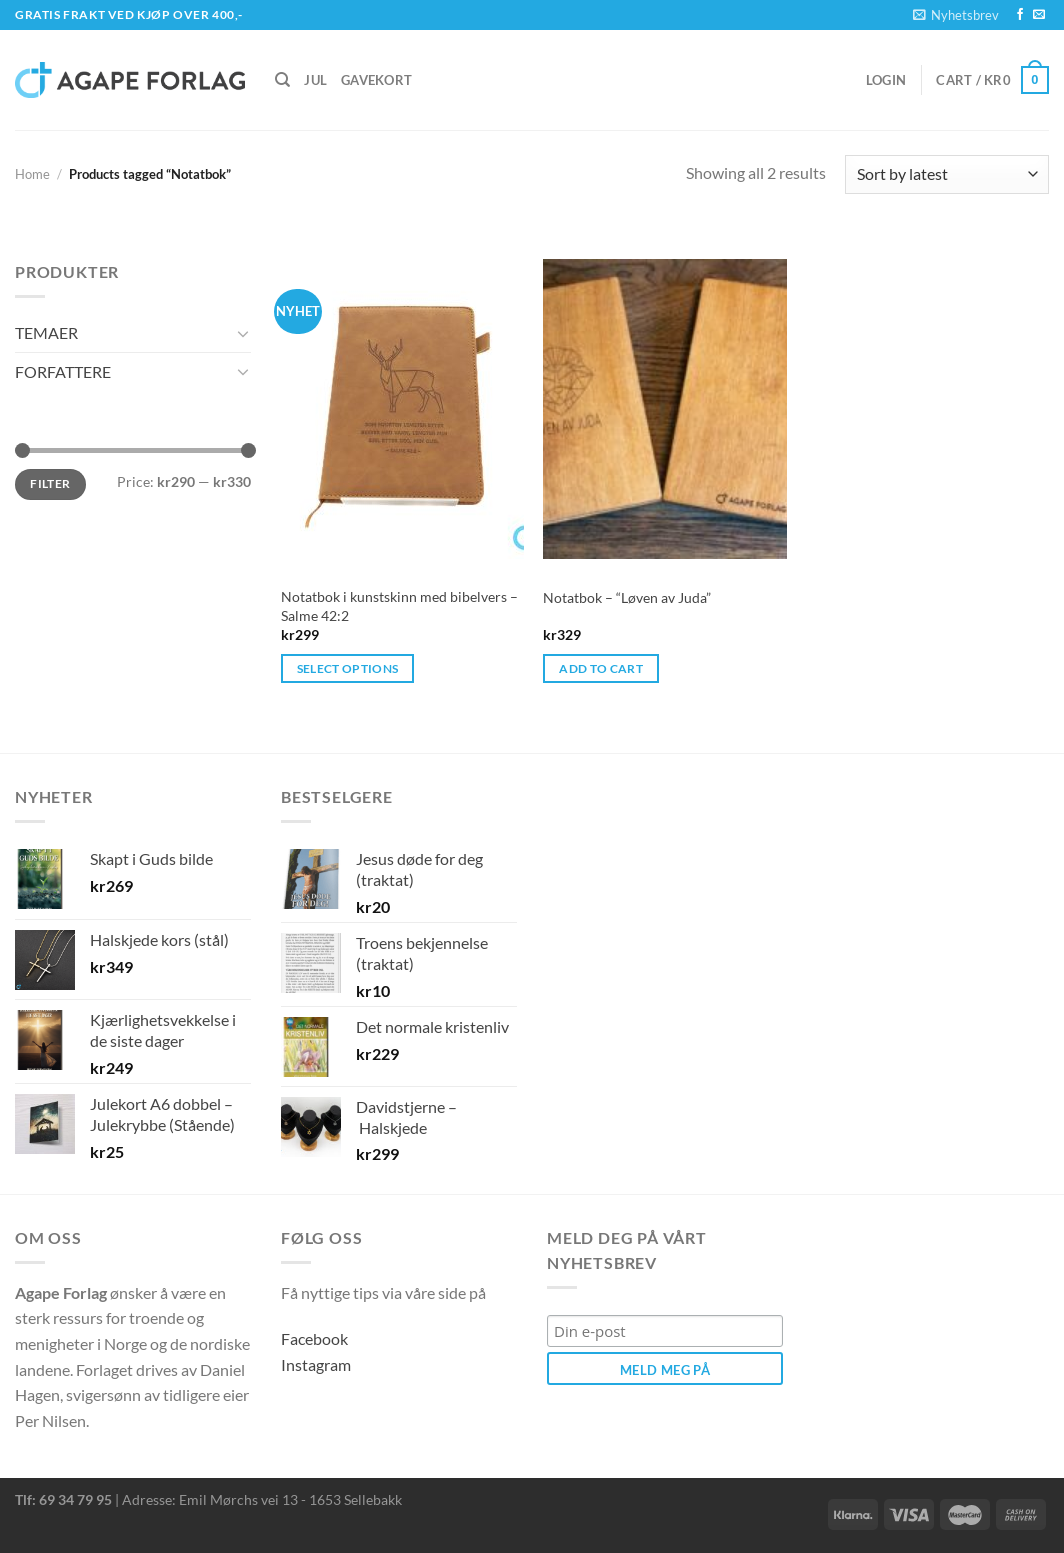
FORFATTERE (63, 371)
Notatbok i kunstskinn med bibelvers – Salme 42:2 (399, 606)
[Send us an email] (1039, 15)
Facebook (314, 1338)
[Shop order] (947, 174)
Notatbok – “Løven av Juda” (627, 597)
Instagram (316, 1364)
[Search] (282, 80)
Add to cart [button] (601, 668)
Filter (50, 483)
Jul (315, 80)
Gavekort (376, 80)
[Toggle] (243, 333)
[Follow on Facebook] (1020, 15)
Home (32, 174)
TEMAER (46, 332)
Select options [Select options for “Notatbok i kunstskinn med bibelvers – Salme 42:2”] (348, 668)
